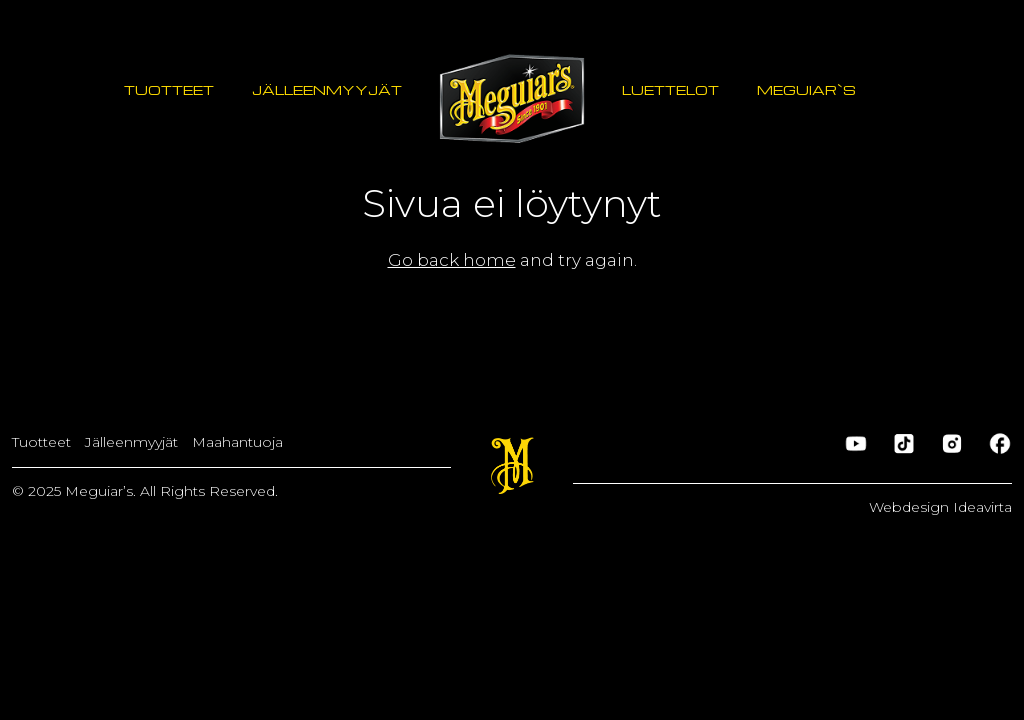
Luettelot (670, 89)
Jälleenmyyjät (327, 89)
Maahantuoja (237, 442)
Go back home (452, 260)
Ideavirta (982, 507)
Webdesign (911, 507)
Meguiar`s (806, 89)
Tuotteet (169, 89)
